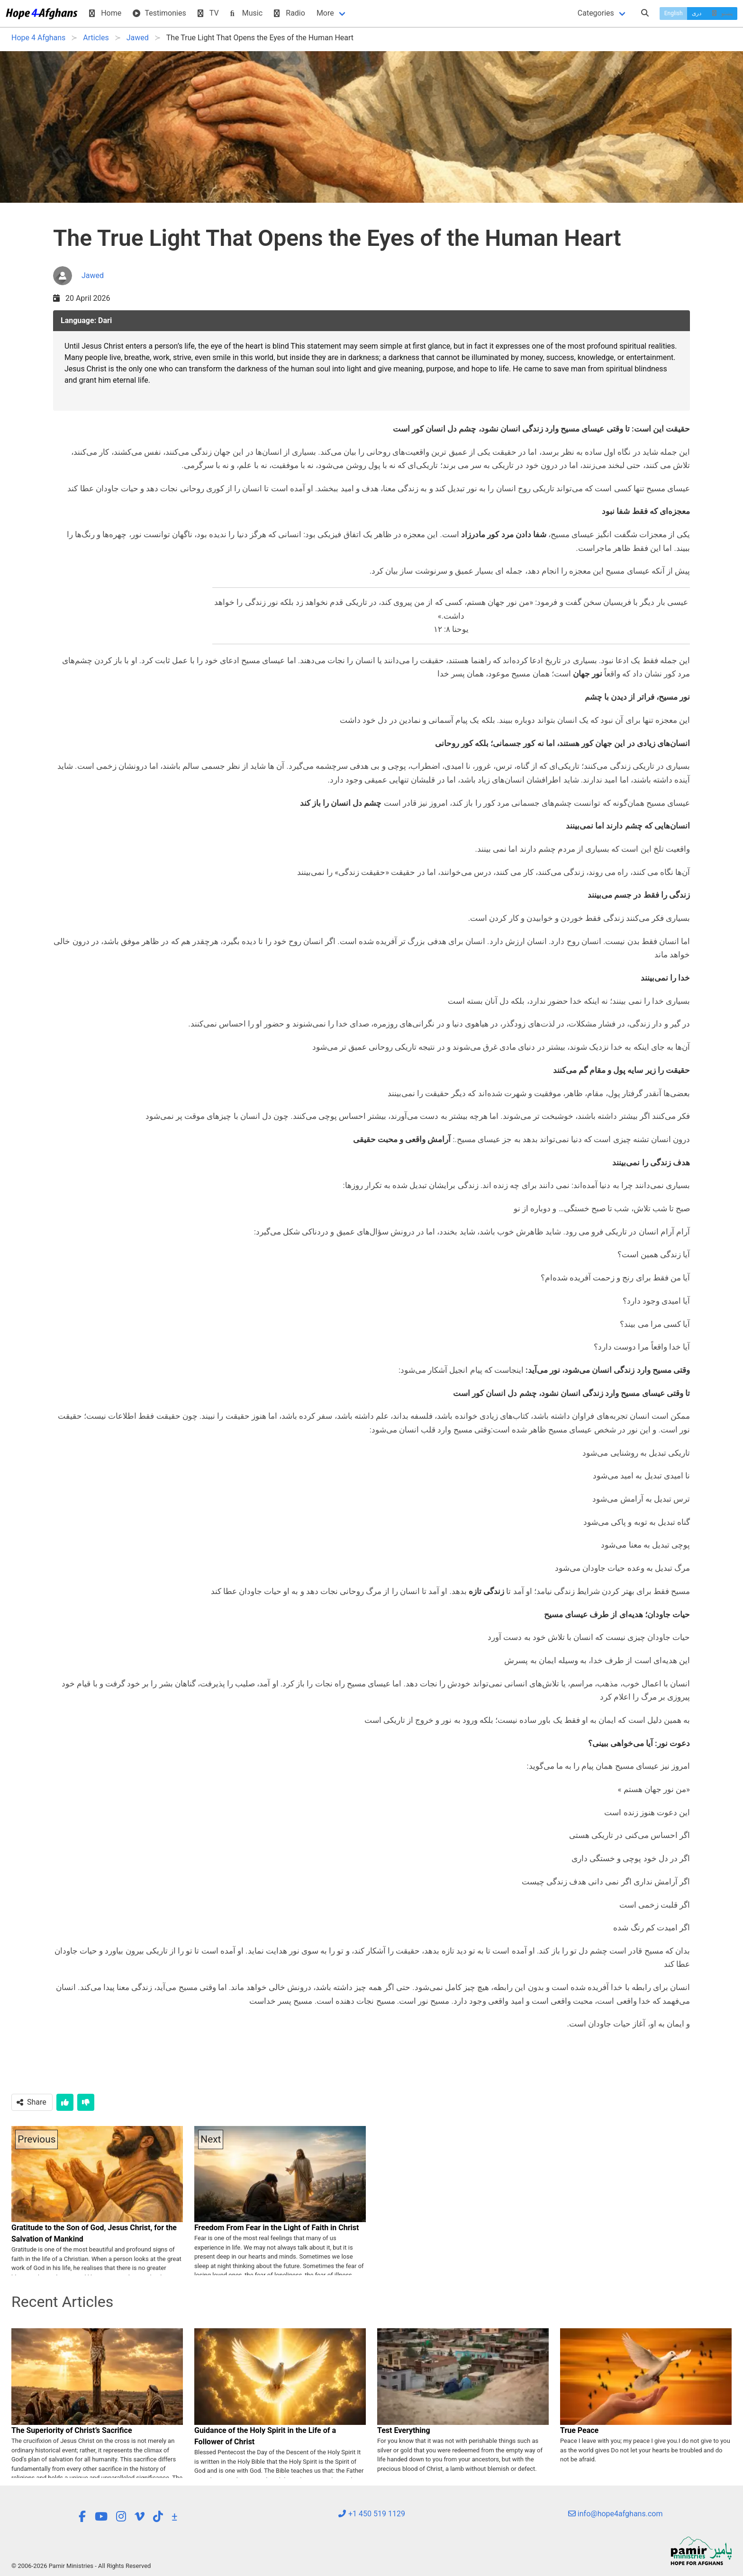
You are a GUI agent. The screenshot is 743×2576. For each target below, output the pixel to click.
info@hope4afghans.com (615, 2513)
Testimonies (159, 13)
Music (246, 13)
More (325, 13)
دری (696, 13)
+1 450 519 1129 (371, 2513)
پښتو (721, 13)
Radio (289, 13)
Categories (596, 13)
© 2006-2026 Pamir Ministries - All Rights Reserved (81, 2565)
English (673, 13)
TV (208, 13)
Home (105, 13)
